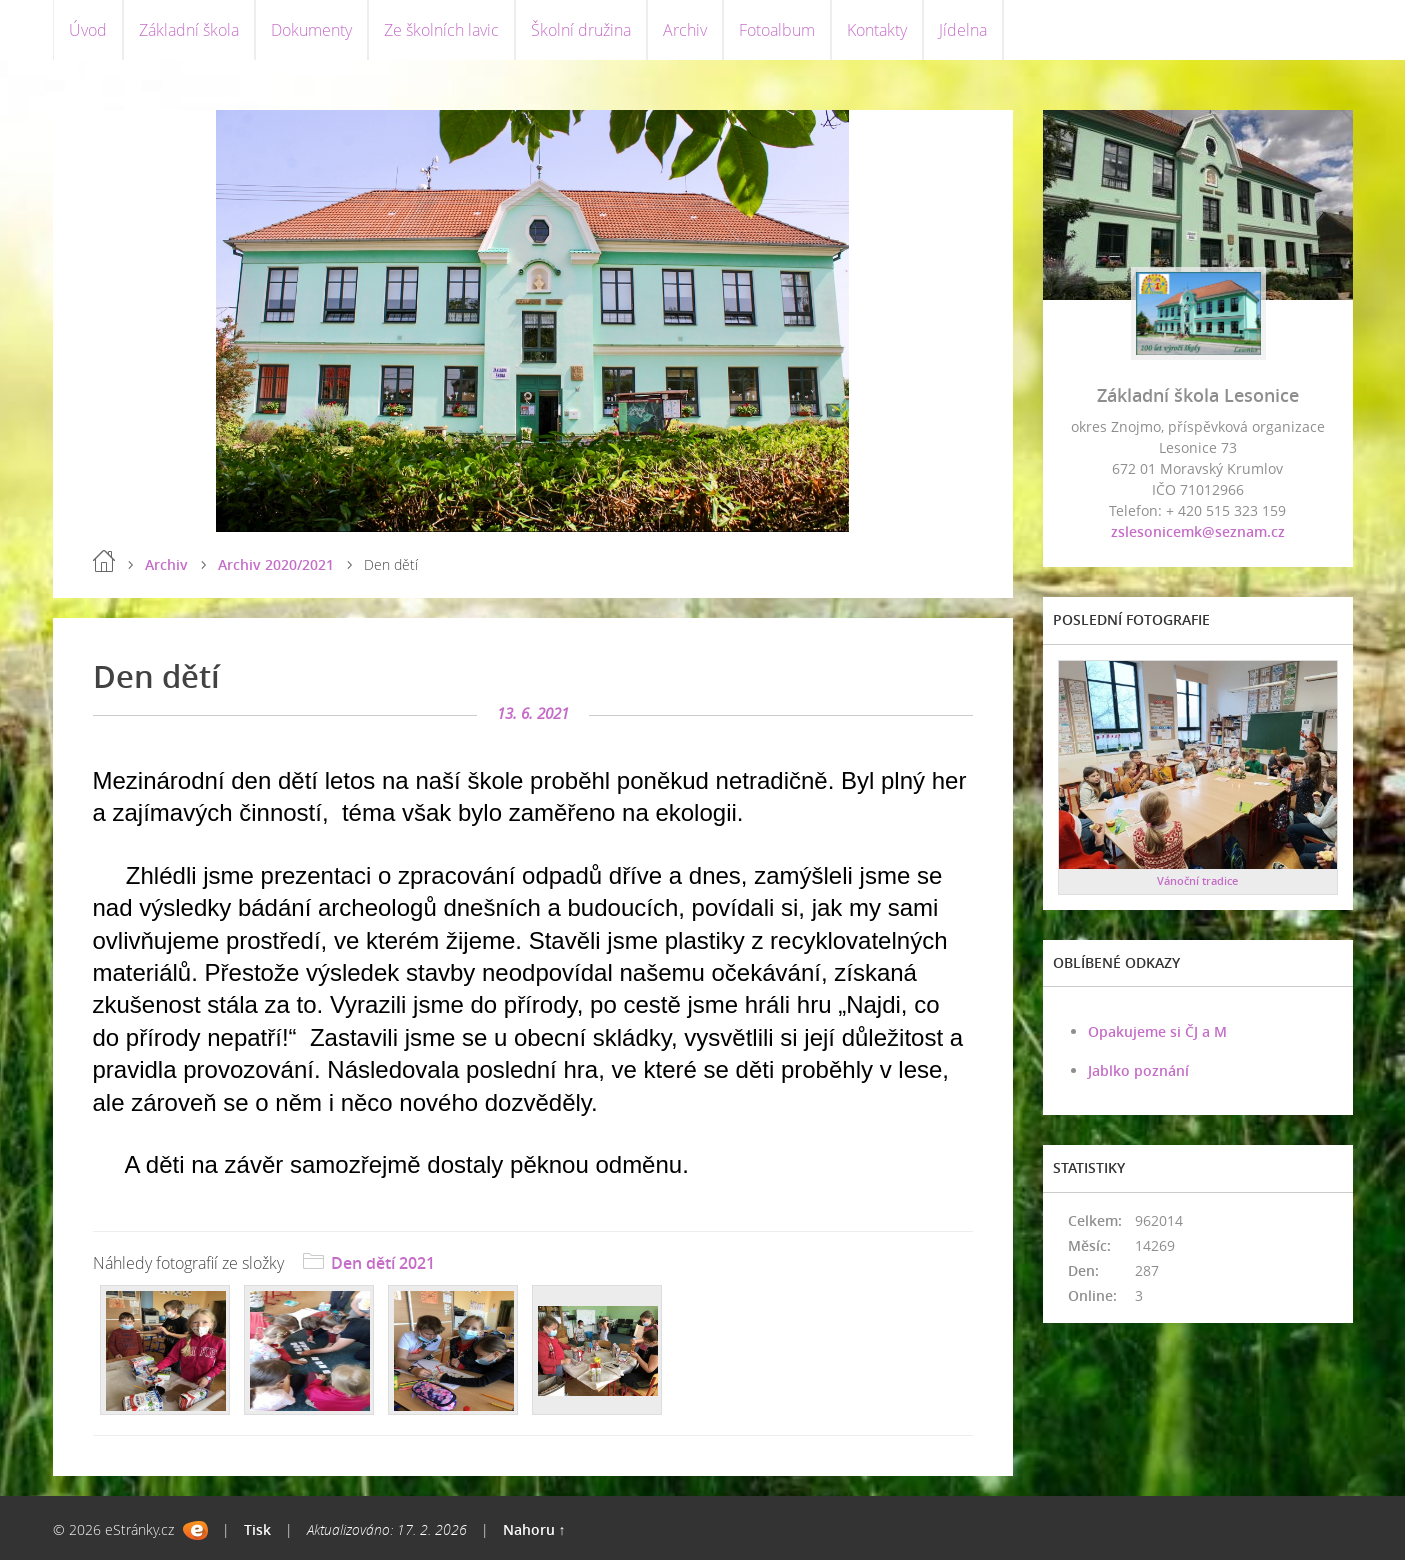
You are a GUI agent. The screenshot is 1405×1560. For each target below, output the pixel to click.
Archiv (685, 30)
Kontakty (877, 30)
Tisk (257, 1529)
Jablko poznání (1138, 1070)
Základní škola (189, 30)
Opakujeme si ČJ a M (1157, 1031)
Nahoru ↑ (534, 1529)
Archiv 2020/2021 (276, 564)
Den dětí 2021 (383, 1263)
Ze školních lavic (441, 30)
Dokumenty (311, 30)
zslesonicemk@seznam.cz (1198, 531)
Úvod (88, 30)
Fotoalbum (777, 30)
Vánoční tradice (1197, 880)
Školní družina (581, 30)
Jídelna (963, 30)
